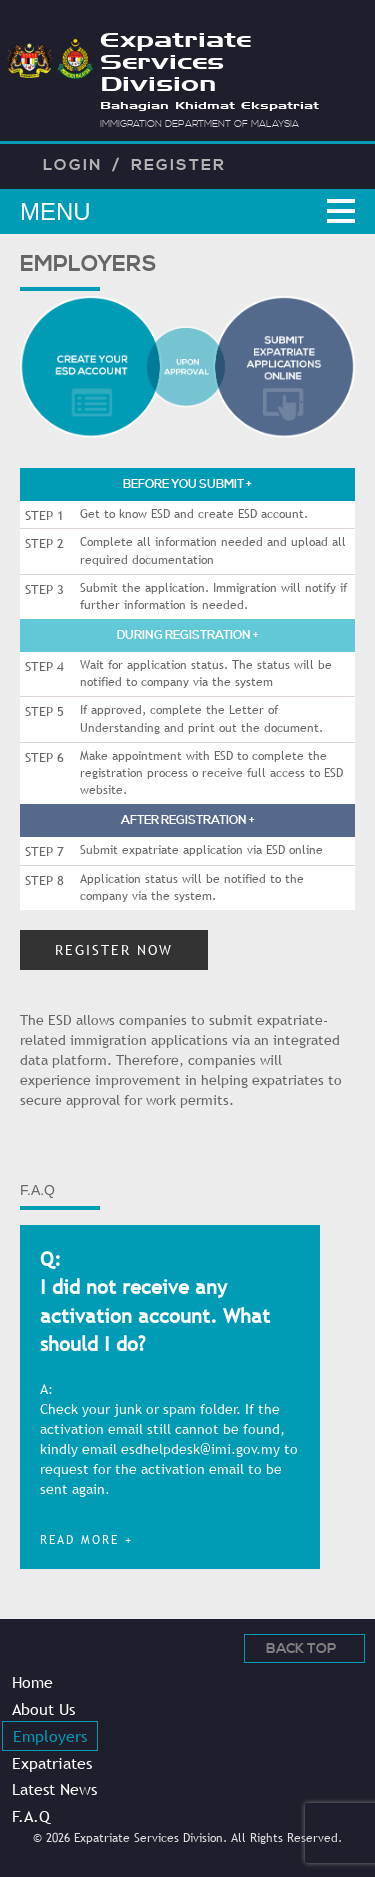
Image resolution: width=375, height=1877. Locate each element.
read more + (86, 1540)
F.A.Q (31, 1816)
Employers (50, 1736)
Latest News (54, 1789)
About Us (43, 1709)
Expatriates (52, 1763)
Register (178, 165)
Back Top (301, 1649)
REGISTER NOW (114, 950)
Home (32, 1682)
